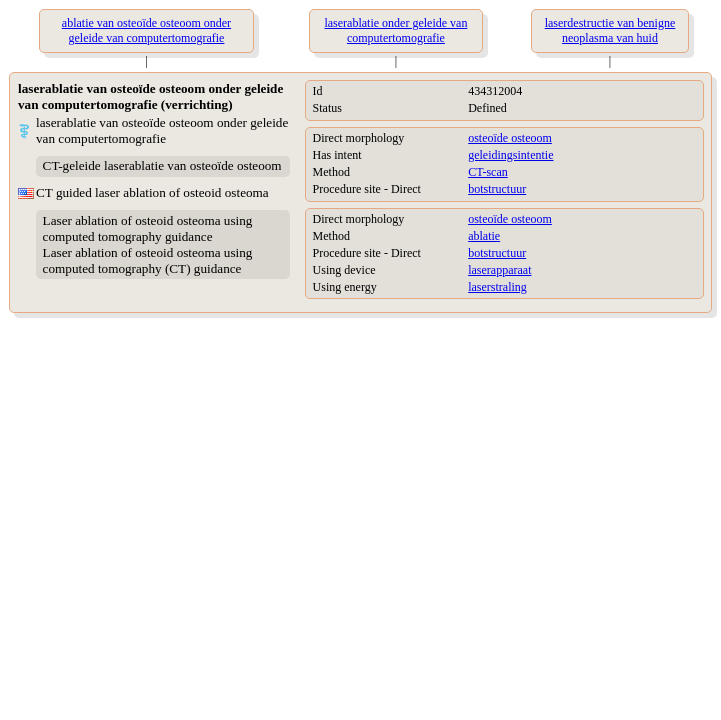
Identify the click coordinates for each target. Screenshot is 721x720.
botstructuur (497, 189)
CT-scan (488, 172)
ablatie (484, 236)
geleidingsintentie (510, 155)
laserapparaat (499, 270)
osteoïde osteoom (510, 138)
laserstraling (497, 287)
